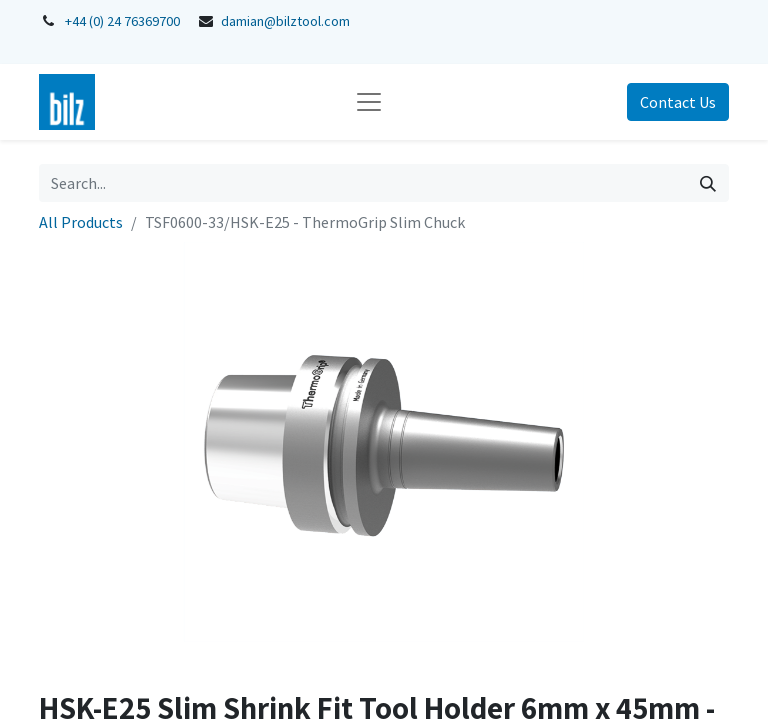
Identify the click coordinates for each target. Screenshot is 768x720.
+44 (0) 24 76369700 (122, 21)
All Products (81, 222)
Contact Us (678, 102)
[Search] (708, 183)
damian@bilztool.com (285, 21)
